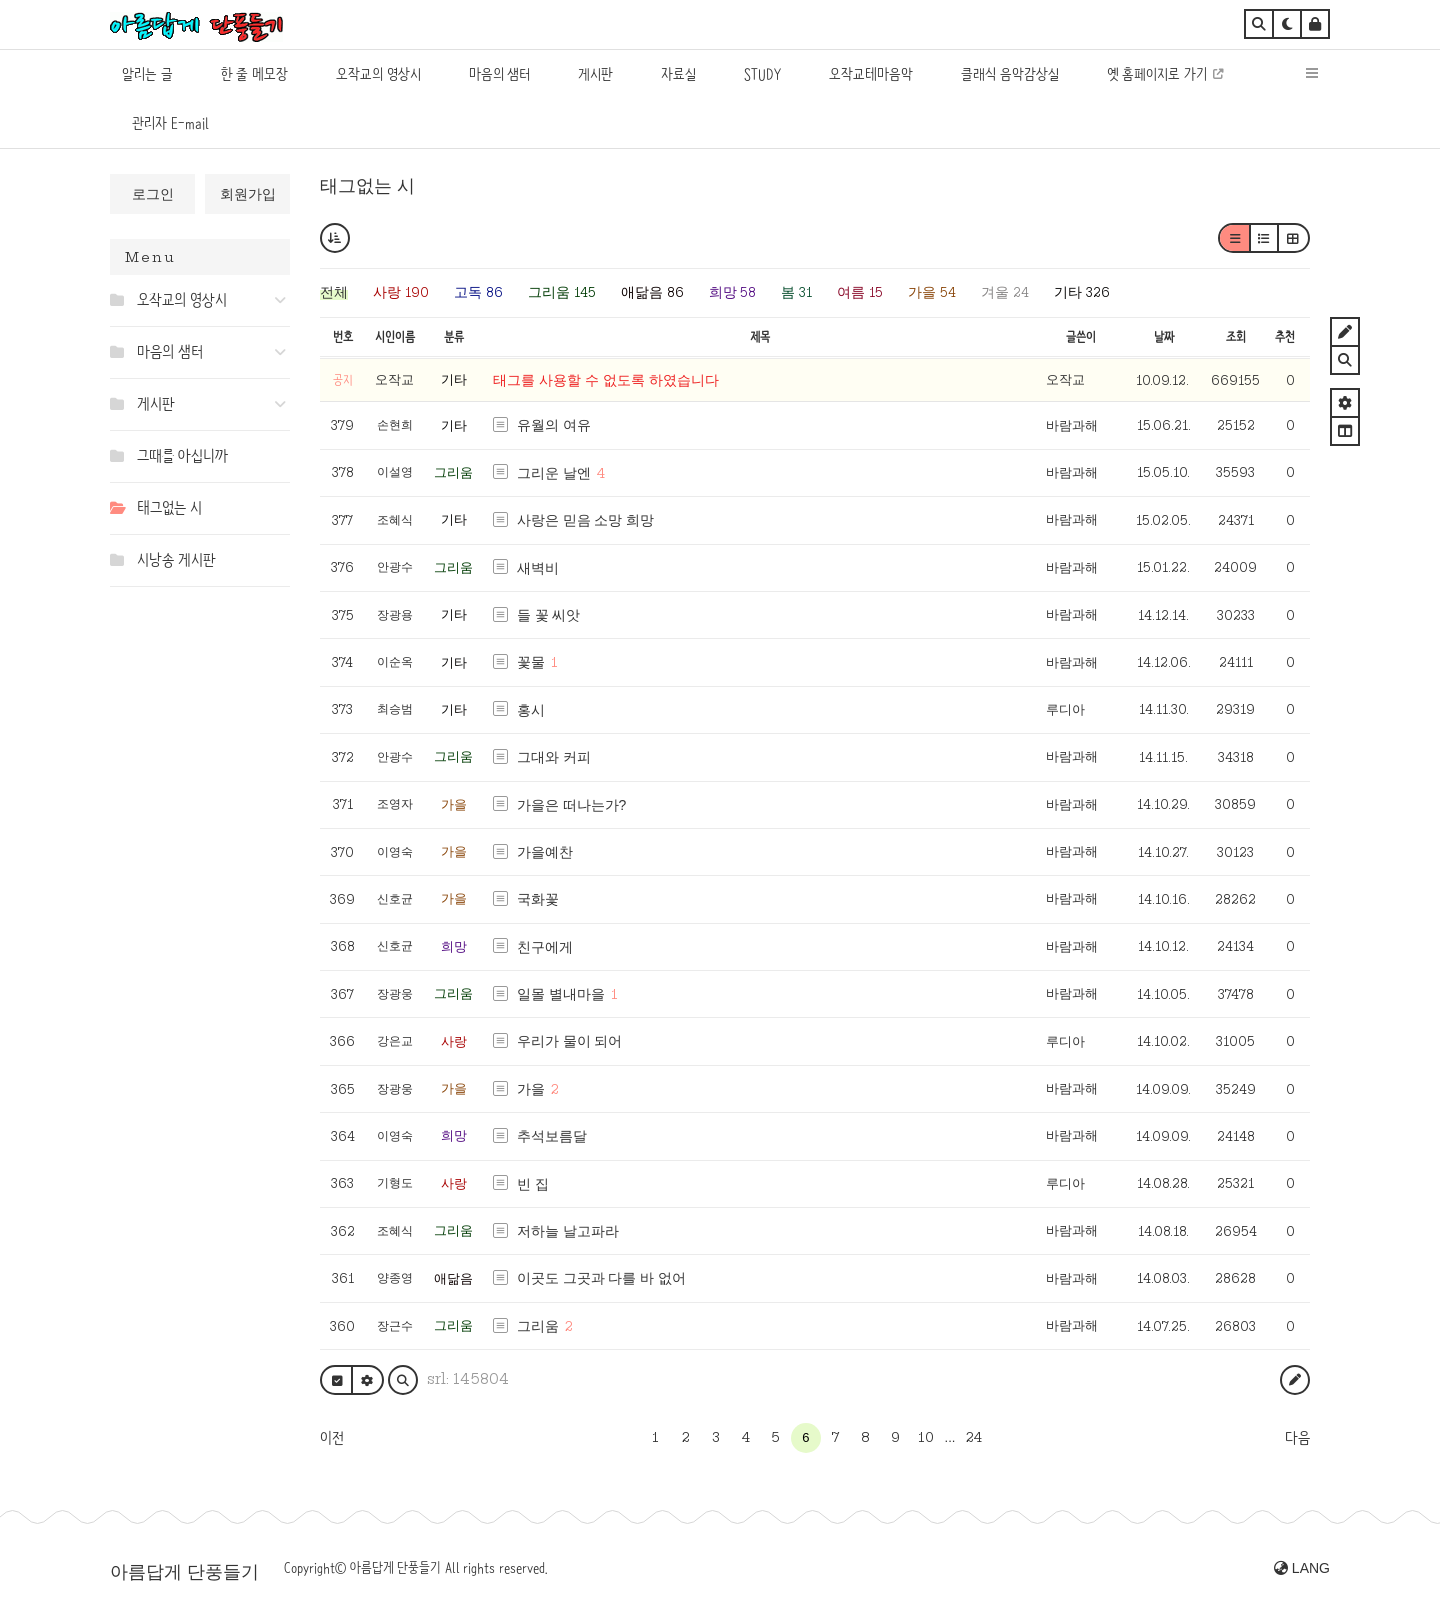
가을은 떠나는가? (572, 805)
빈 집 (533, 1184)
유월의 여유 (554, 425)
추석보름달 (552, 1136)
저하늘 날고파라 (568, 1231)
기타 (454, 379)
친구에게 (545, 947)
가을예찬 (545, 852)
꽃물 (531, 662)
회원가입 (248, 194)
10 (926, 1437)
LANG (1302, 1568)
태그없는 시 (367, 186)
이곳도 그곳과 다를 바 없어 (602, 1278)
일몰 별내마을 (561, 994)
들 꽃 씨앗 (549, 615)
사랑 (454, 1041)
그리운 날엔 (554, 473)
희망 (454, 946)
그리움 (453, 472)
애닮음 (453, 1278)
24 (974, 1437)
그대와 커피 (554, 757)
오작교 (1065, 379)
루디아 (1065, 709)
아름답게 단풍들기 (184, 1572)
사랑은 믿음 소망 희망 (586, 520)
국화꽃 (538, 899)
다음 (1297, 1438)
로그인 (153, 194)
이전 (332, 1438)
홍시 (531, 710)
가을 (454, 804)
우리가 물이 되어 (570, 1041)
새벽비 (538, 568)
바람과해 (1072, 425)
